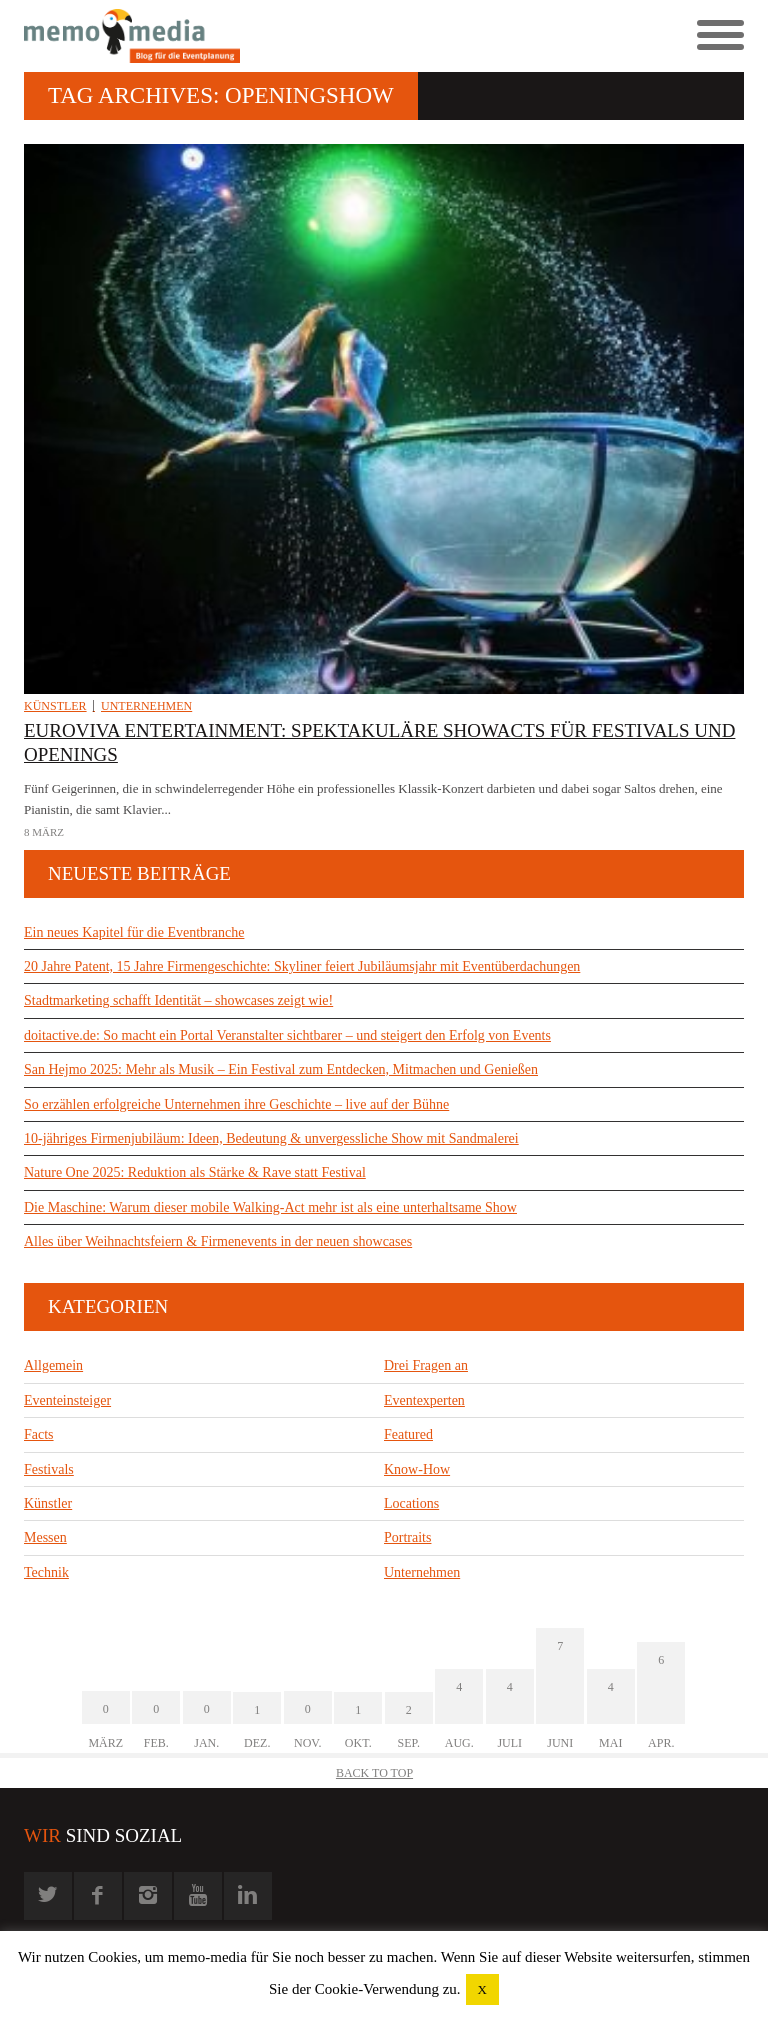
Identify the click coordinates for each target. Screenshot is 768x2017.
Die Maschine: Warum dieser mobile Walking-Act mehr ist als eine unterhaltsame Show (270, 1207)
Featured (408, 1434)
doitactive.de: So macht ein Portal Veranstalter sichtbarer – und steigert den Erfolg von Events (287, 1035)
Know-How (417, 1469)
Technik (46, 1572)
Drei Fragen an (426, 1365)
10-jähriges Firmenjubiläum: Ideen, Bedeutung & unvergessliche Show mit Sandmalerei (271, 1138)
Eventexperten (424, 1400)
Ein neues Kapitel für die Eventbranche (134, 932)
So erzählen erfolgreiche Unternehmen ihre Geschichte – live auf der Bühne (236, 1104)
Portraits (407, 1537)
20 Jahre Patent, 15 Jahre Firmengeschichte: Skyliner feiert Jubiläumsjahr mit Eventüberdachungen (302, 966)
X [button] (482, 1989)
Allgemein (53, 1365)
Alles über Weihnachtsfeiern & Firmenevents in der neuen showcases (218, 1241)
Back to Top (374, 1773)
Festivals (49, 1469)
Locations (411, 1503)
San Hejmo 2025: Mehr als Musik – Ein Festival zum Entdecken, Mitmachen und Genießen (281, 1069)
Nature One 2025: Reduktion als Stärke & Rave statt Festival (195, 1172)
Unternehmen (146, 706)
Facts (39, 1434)
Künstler (55, 706)
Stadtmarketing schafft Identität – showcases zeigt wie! (178, 1000)
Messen (45, 1537)
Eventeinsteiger (67, 1400)
